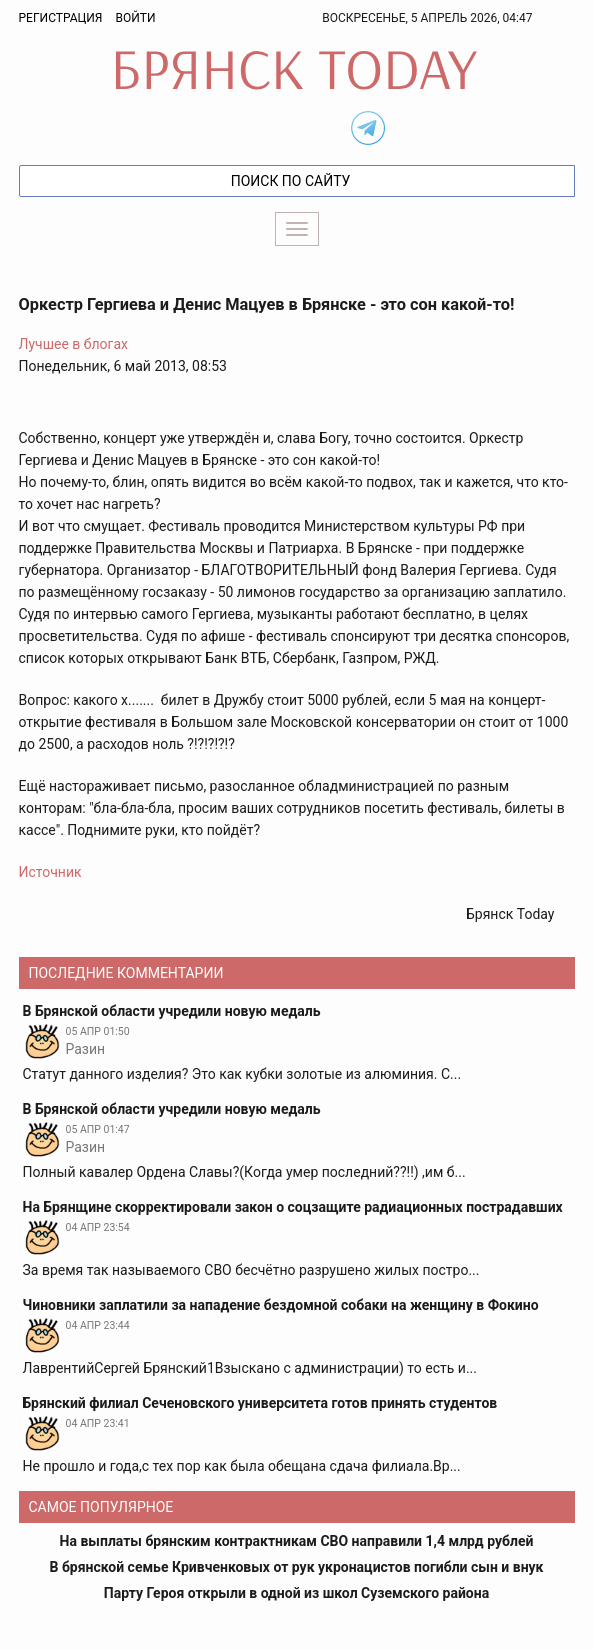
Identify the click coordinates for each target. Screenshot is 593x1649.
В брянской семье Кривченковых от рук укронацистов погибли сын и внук (297, 1567)
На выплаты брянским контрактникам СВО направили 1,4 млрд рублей (297, 1541)
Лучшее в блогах (74, 344)
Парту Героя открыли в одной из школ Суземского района (296, 1593)
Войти (135, 18)
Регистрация (61, 18)
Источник (50, 872)
